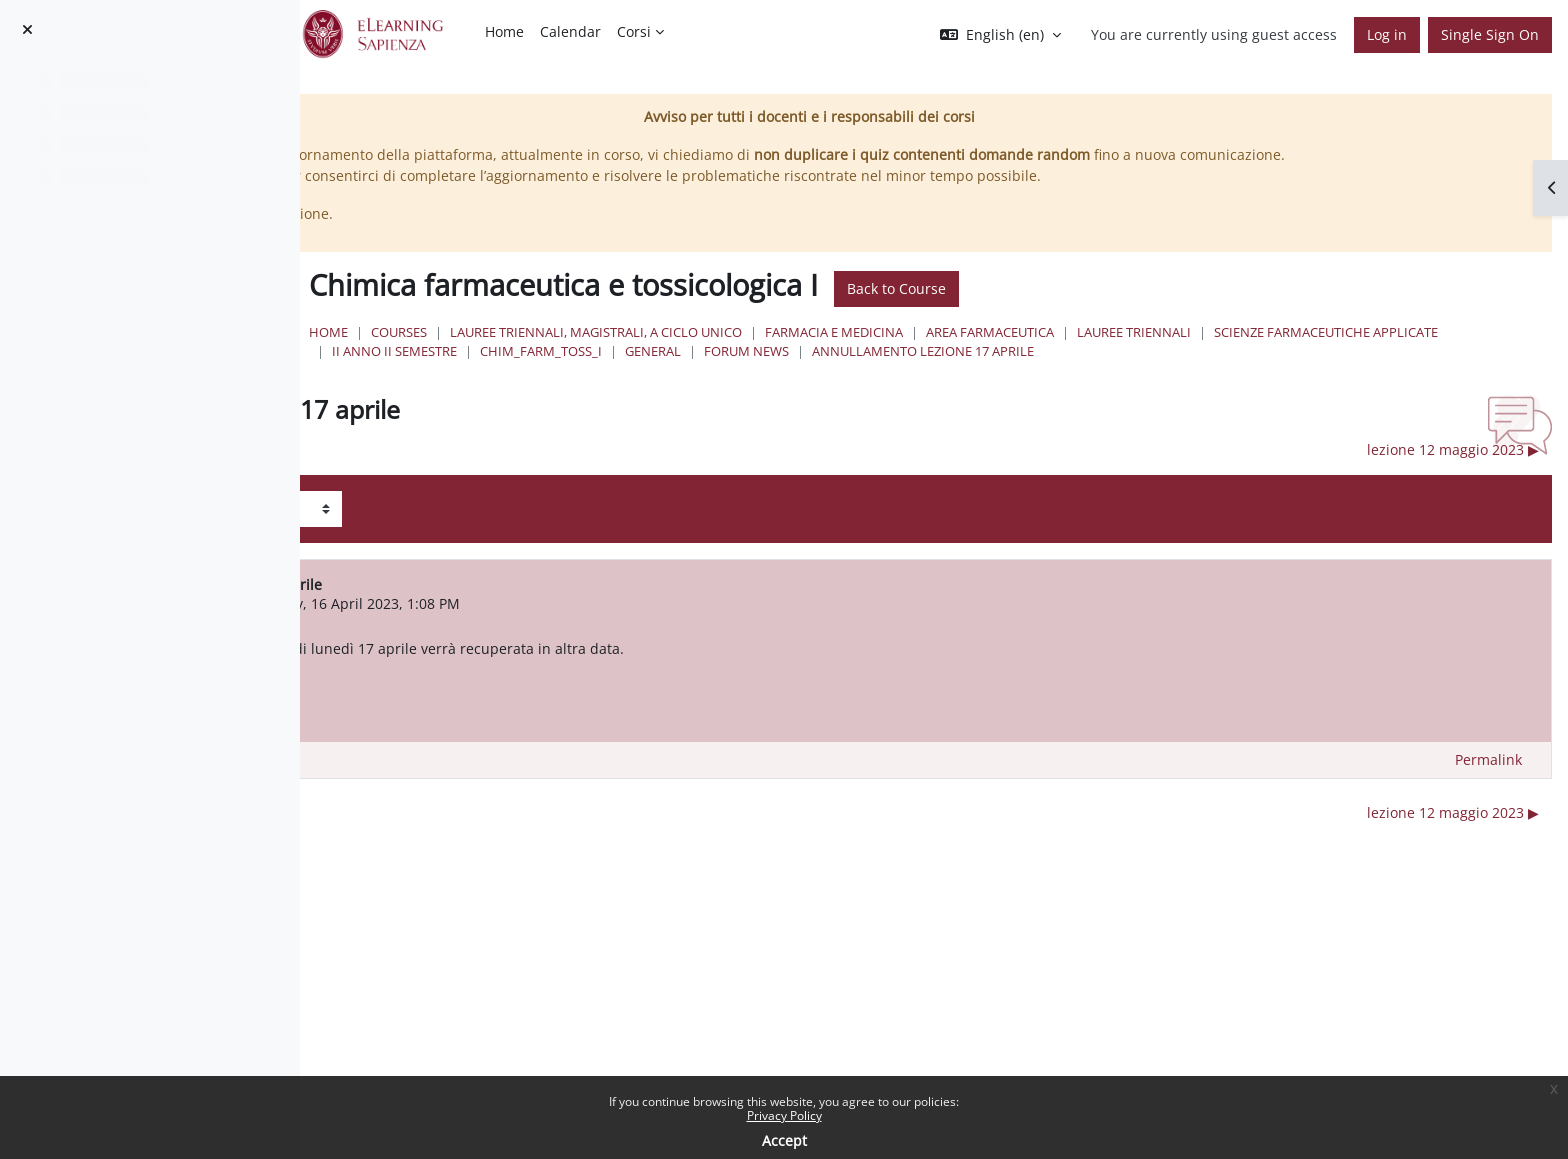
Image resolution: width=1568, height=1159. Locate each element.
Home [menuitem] (504, 31)
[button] (1000, 35)
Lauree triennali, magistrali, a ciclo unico (887, 353)
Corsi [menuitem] (634, 31)
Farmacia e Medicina (1125, 353)
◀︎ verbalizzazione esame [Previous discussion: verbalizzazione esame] (487, 490)
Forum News (1284, 372)
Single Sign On (1490, 34)
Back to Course (1187, 310)
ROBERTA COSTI (534, 644)
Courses (690, 353)
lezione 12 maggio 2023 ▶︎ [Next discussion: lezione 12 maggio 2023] (1453, 490)
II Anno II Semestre (932, 372)
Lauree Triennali (1425, 353)
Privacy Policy (784, 1115)
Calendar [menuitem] (570, 31)
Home (619, 353)
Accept (784, 1140)
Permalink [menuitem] (1488, 800)
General (1191, 372)
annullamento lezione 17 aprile (734, 392)
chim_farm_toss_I (1079, 372)
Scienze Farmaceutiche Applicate (735, 372)
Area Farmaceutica (1281, 353)
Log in (1387, 34)
